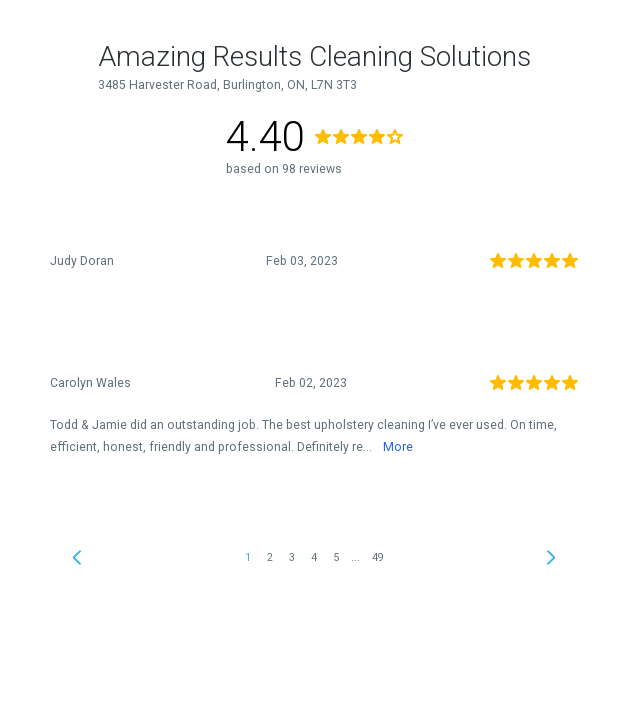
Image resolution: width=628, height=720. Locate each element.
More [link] (398, 447)
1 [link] (248, 557)
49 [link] (378, 557)
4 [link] (314, 557)
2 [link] (270, 557)
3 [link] (292, 557)
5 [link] (336, 557)
